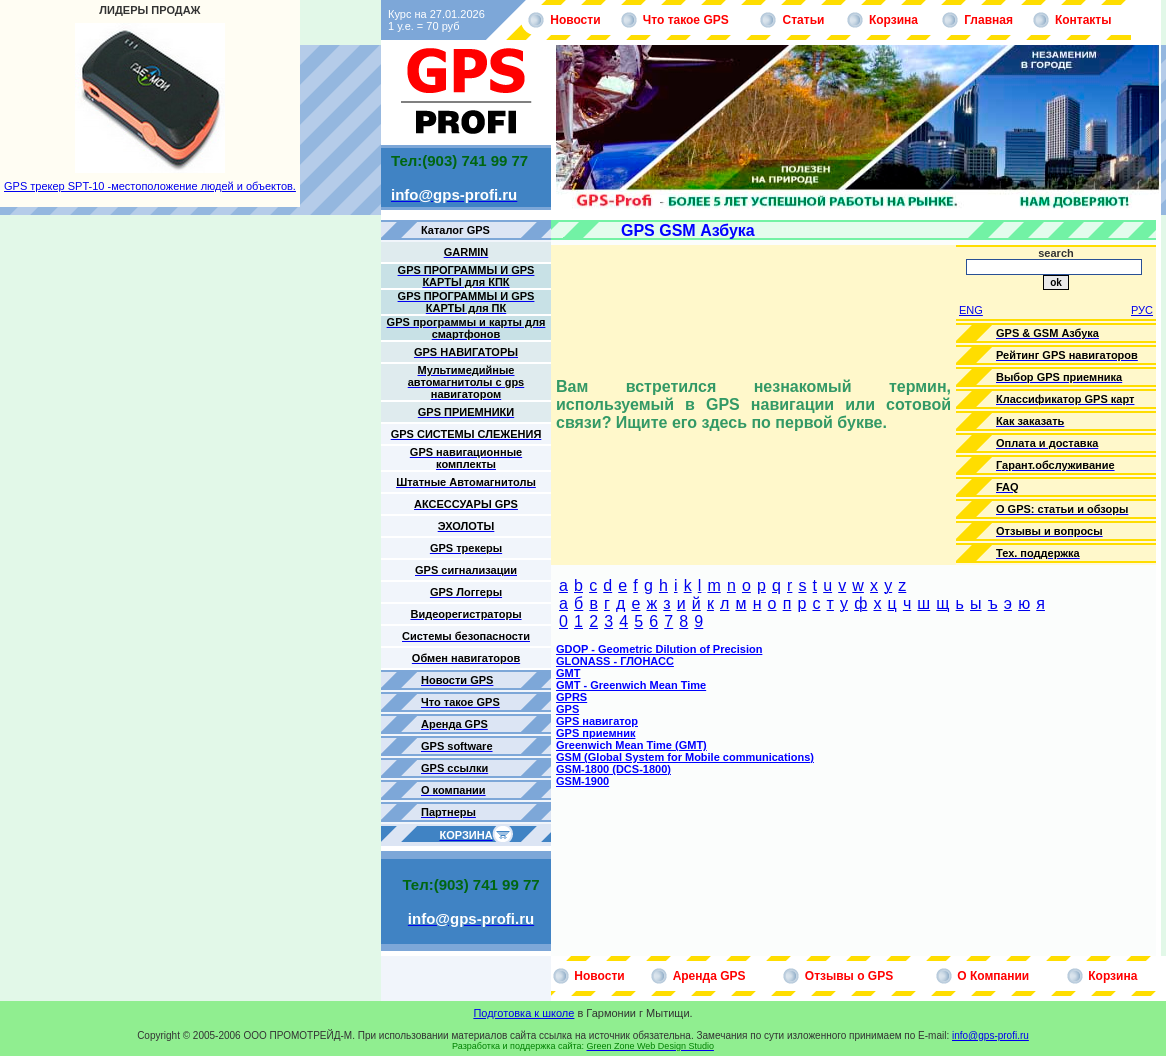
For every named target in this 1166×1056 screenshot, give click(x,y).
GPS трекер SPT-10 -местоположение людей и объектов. (150, 186)
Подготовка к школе (523, 1013)
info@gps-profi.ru (990, 1035)
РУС (1142, 310)
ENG (971, 310)
